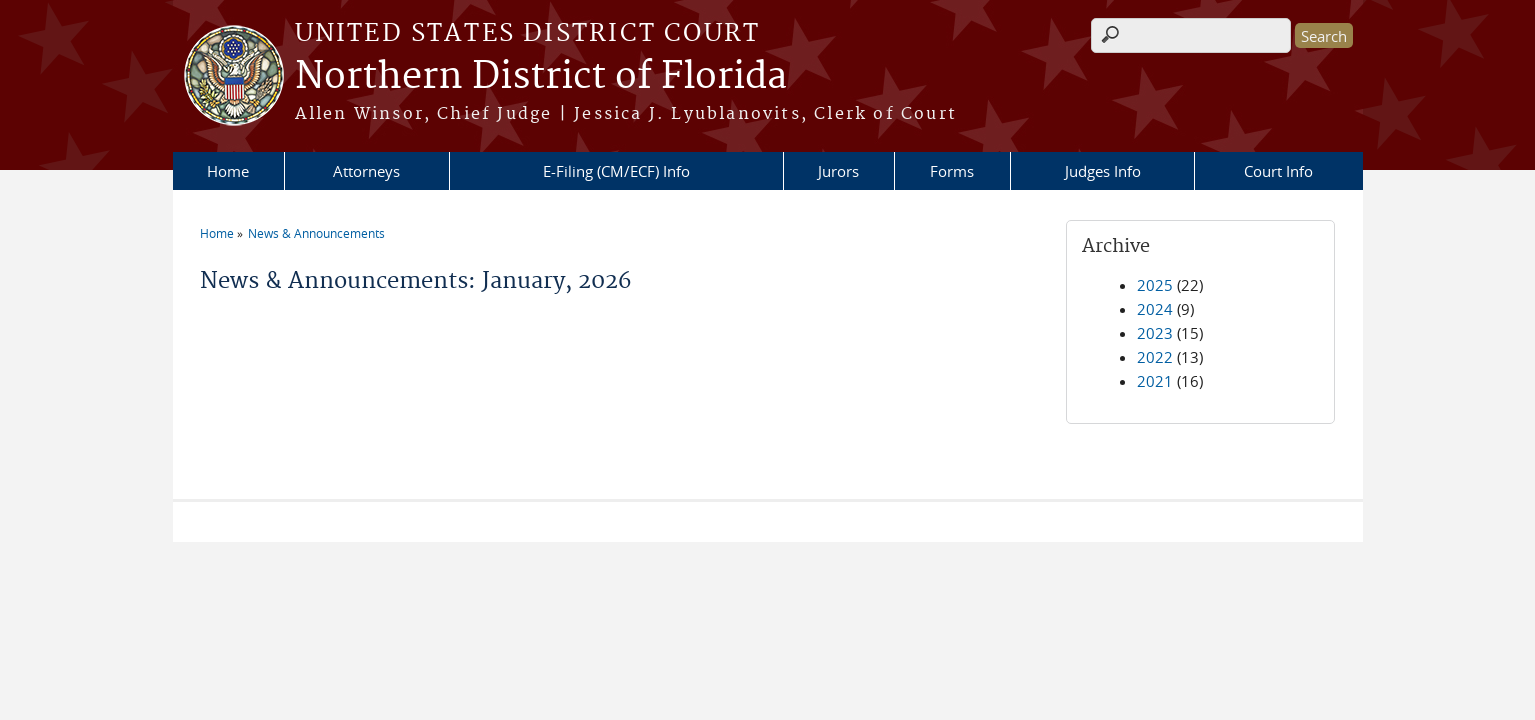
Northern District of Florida (541, 77)
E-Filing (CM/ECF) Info (616, 171)
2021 (1155, 381)
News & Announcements (316, 233)
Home (228, 171)
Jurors (838, 171)
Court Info (1278, 171)
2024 (1155, 309)
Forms (952, 171)
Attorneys (366, 171)
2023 (1155, 333)
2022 (1155, 357)
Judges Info (1103, 171)
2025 (1155, 285)
